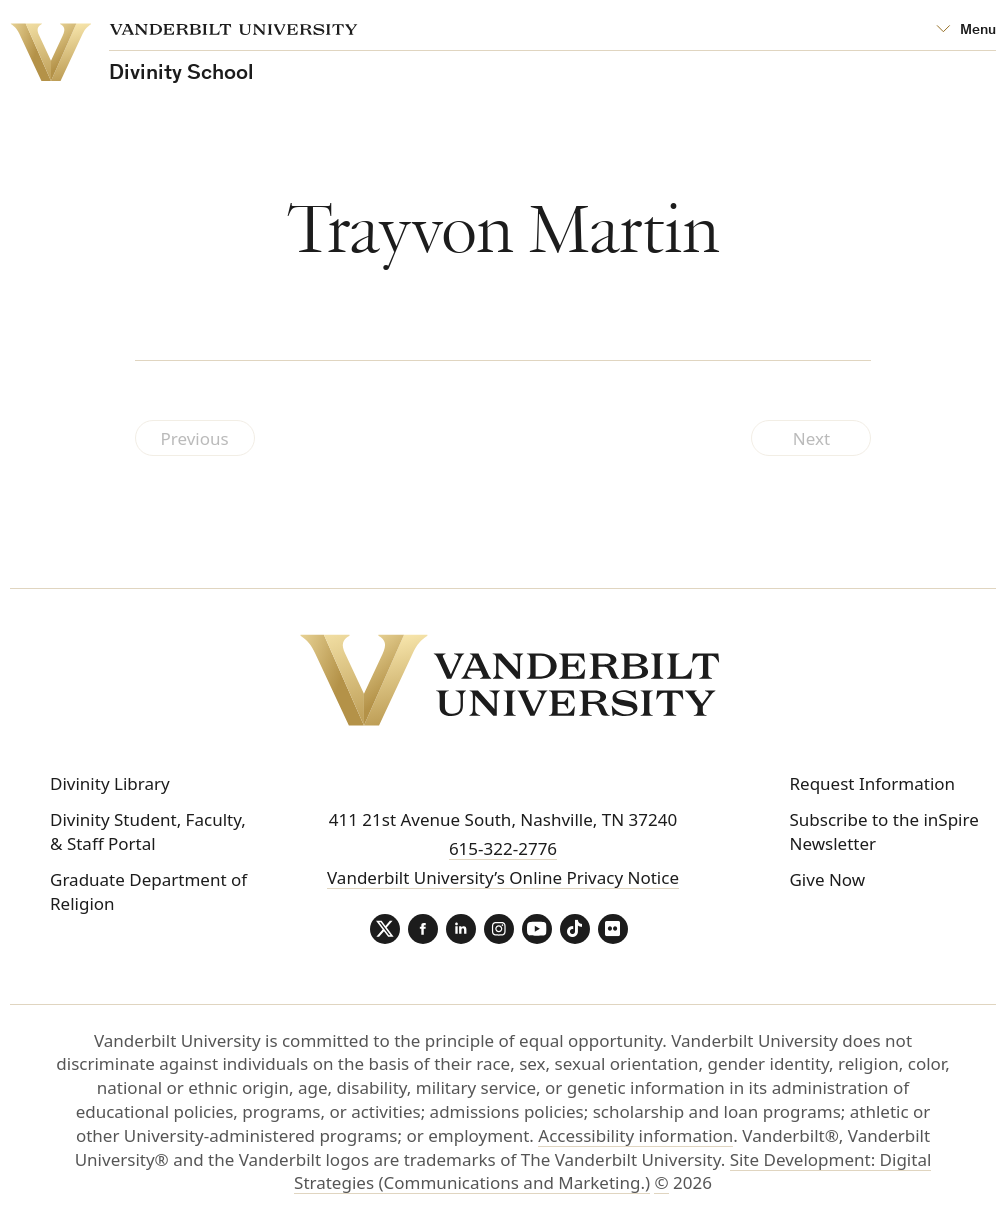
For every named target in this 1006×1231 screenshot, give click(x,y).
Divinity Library (110, 783)
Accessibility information (635, 1135)
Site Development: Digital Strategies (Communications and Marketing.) (612, 1171)
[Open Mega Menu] (966, 30)
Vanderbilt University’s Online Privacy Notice (503, 877)
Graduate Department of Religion (148, 891)
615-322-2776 (503, 848)
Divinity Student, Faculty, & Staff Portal (148, 831)
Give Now (827, 879)
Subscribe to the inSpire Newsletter (883, 831)
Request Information (872, 783)
